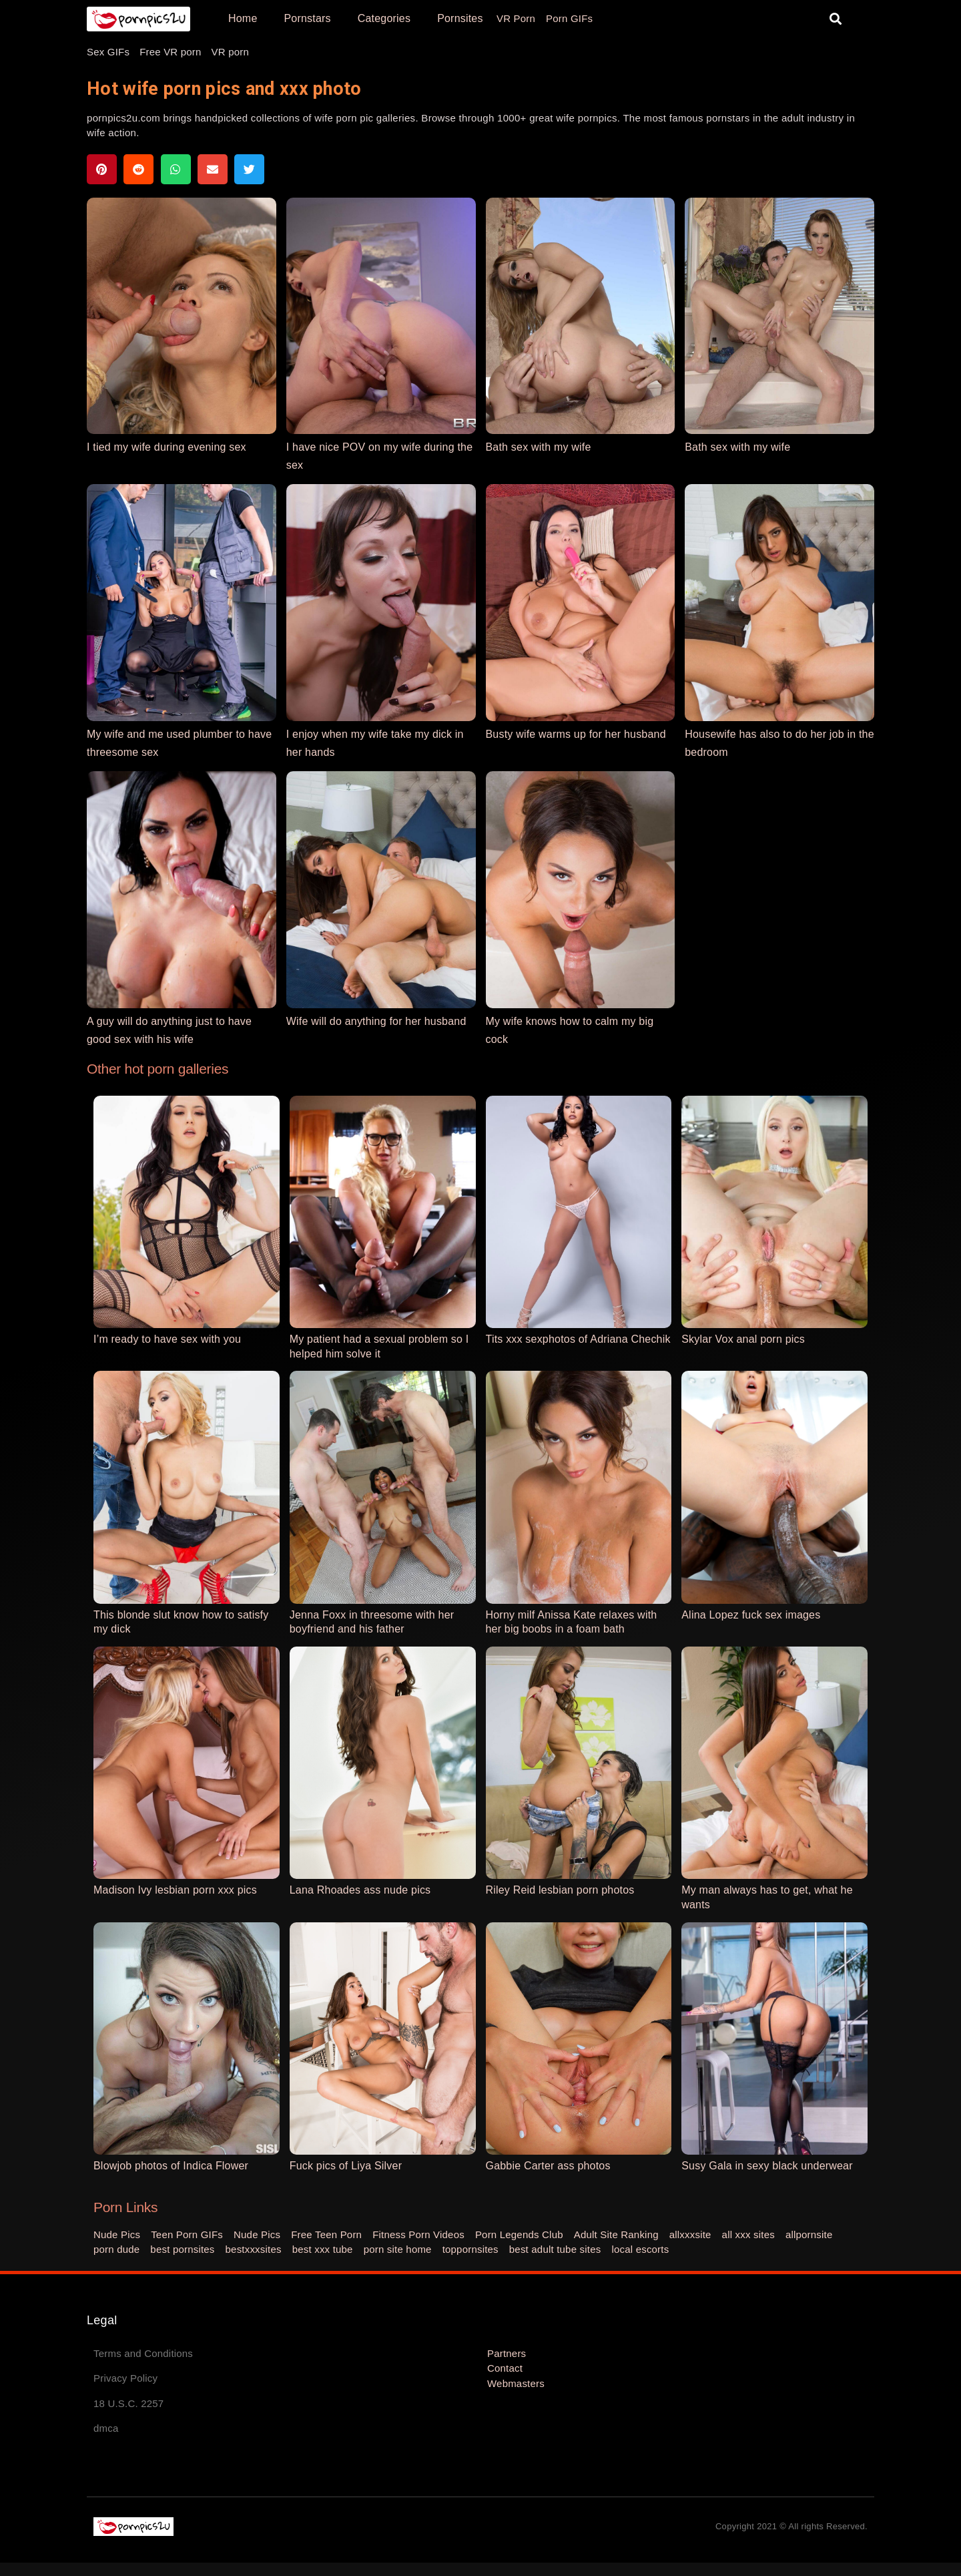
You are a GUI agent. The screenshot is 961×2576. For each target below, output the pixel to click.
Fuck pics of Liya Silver (346, 2165)
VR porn (230, 51)
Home (242, 18)
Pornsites (460, 18)
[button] (836, 19)
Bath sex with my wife (538, 447)
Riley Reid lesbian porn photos (560, 1890)
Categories (384, 18)
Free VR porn (170, 51)
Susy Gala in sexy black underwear (767, 2165)
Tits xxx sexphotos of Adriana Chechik (578, 1339)
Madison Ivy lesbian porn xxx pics (175, 1890)
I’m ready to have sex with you (167, 1339)
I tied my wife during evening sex (166, 447)
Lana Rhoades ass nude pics (360, 1890)
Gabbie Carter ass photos (548, 2165)
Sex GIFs (108, 51)
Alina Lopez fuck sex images (750, 1615)
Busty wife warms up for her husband (576, 734)
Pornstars (307, 18)
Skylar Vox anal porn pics (743, 1339)
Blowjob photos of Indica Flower (170, 2165)
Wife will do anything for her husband (376, 1021)
